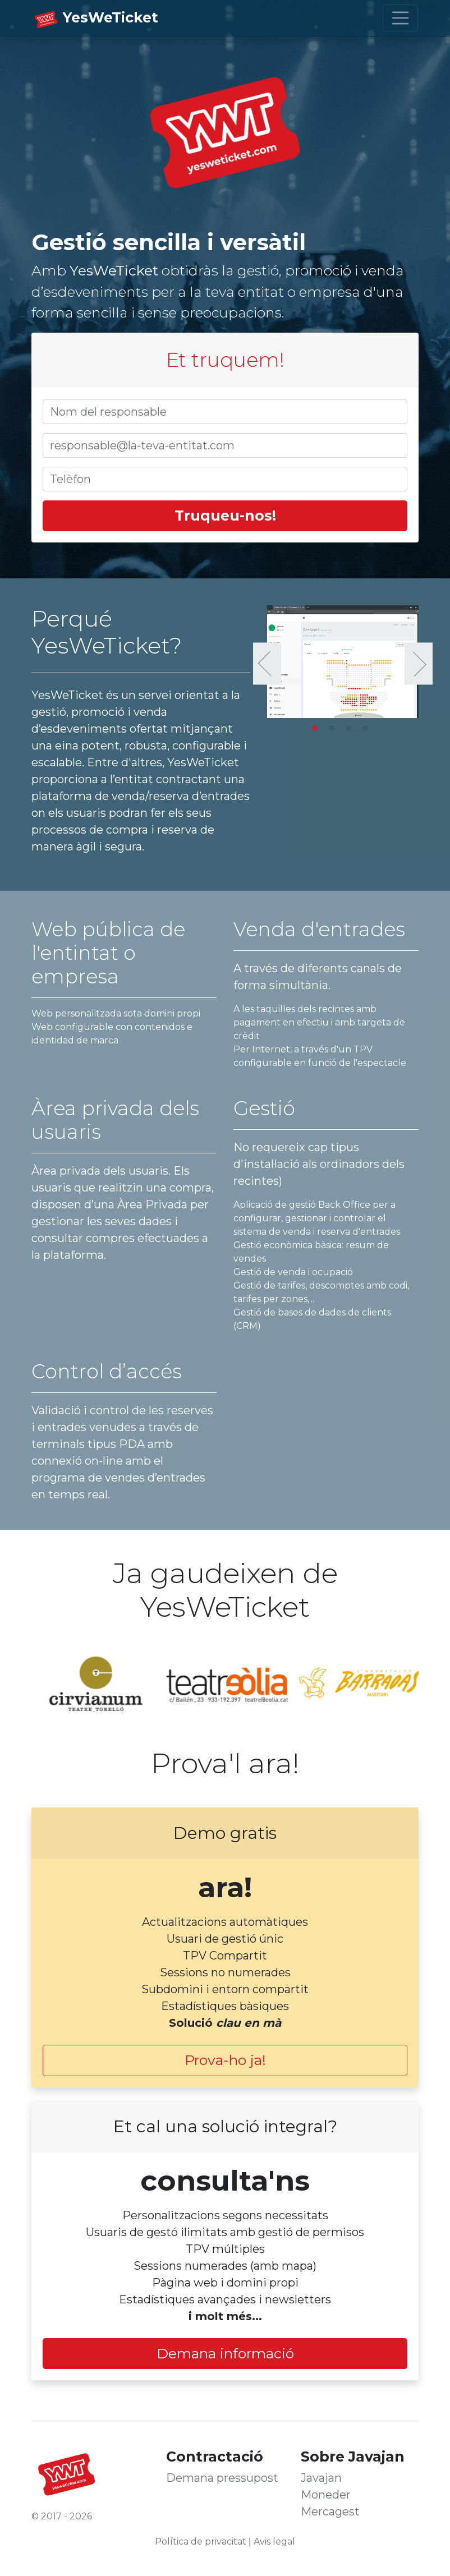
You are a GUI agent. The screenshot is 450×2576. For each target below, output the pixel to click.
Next (419, 664)
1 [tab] (317, 731)
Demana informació (225, 2353)
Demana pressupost (222, 2478)
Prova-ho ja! (225, 2059)
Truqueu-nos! (225, 515)
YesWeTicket (110, 17)
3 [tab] (351, 731)
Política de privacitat (200, 2541)
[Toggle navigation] (401, 17)
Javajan (321, 2478)
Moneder (326, 2494)
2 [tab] (334, 731)
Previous (267, 664)
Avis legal (274, 2541)
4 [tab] (368, 731)
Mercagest (330, 2511)
